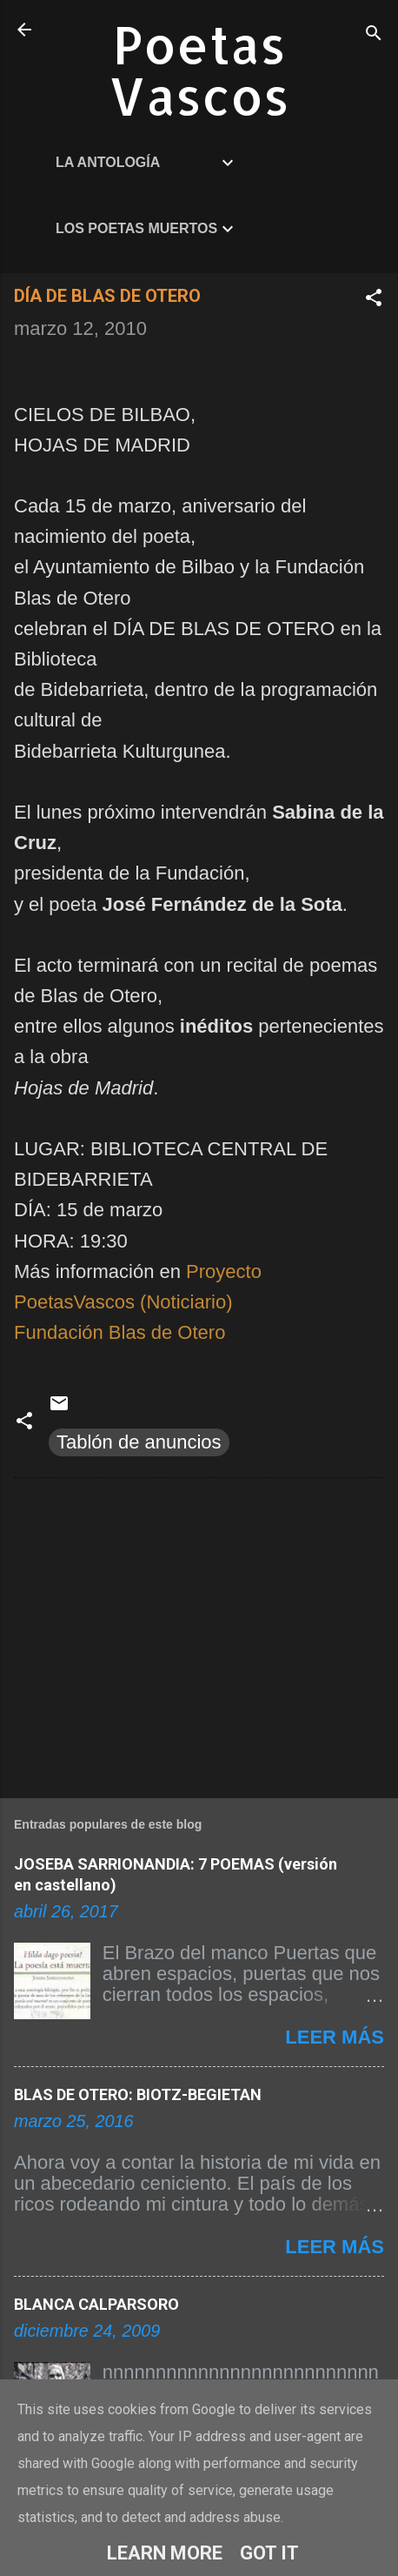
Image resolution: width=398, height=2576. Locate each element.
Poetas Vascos (199, 69)
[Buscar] (373, 35)
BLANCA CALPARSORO (96, 2304)
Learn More (164, 2553)
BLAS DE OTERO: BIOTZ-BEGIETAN (138, 2094)
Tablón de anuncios (139, 1442)
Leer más (334, 2037)
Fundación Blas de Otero (119, 1332)
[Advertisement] (199, 1634)
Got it (269, 2553)
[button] (373, 299)
